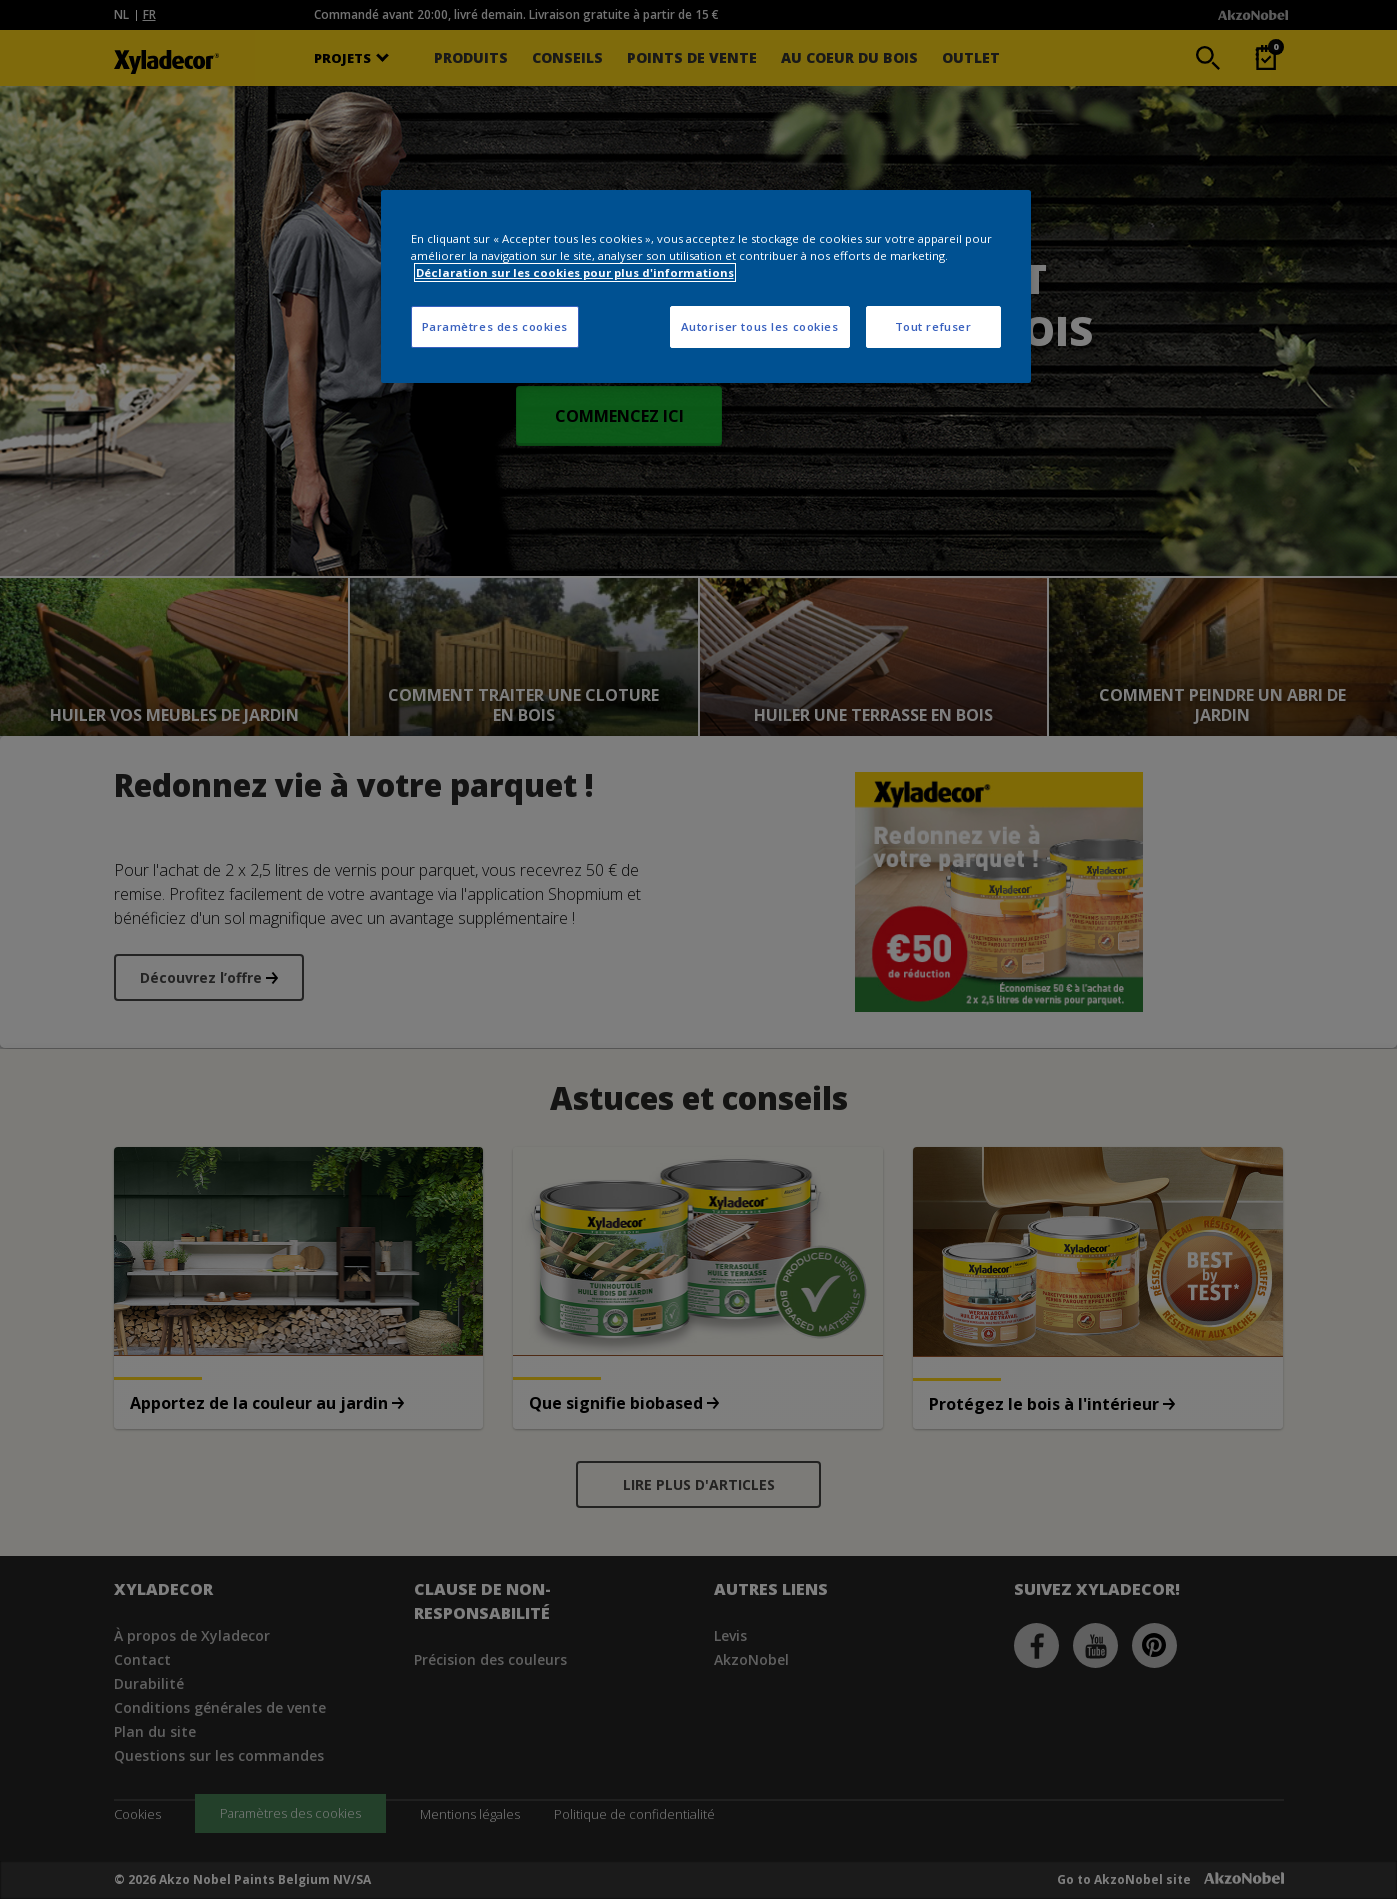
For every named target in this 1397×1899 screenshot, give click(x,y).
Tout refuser (933, 326)
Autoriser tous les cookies (760, 326)
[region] (706, 286)
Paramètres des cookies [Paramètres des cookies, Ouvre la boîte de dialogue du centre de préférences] (495, 326)
